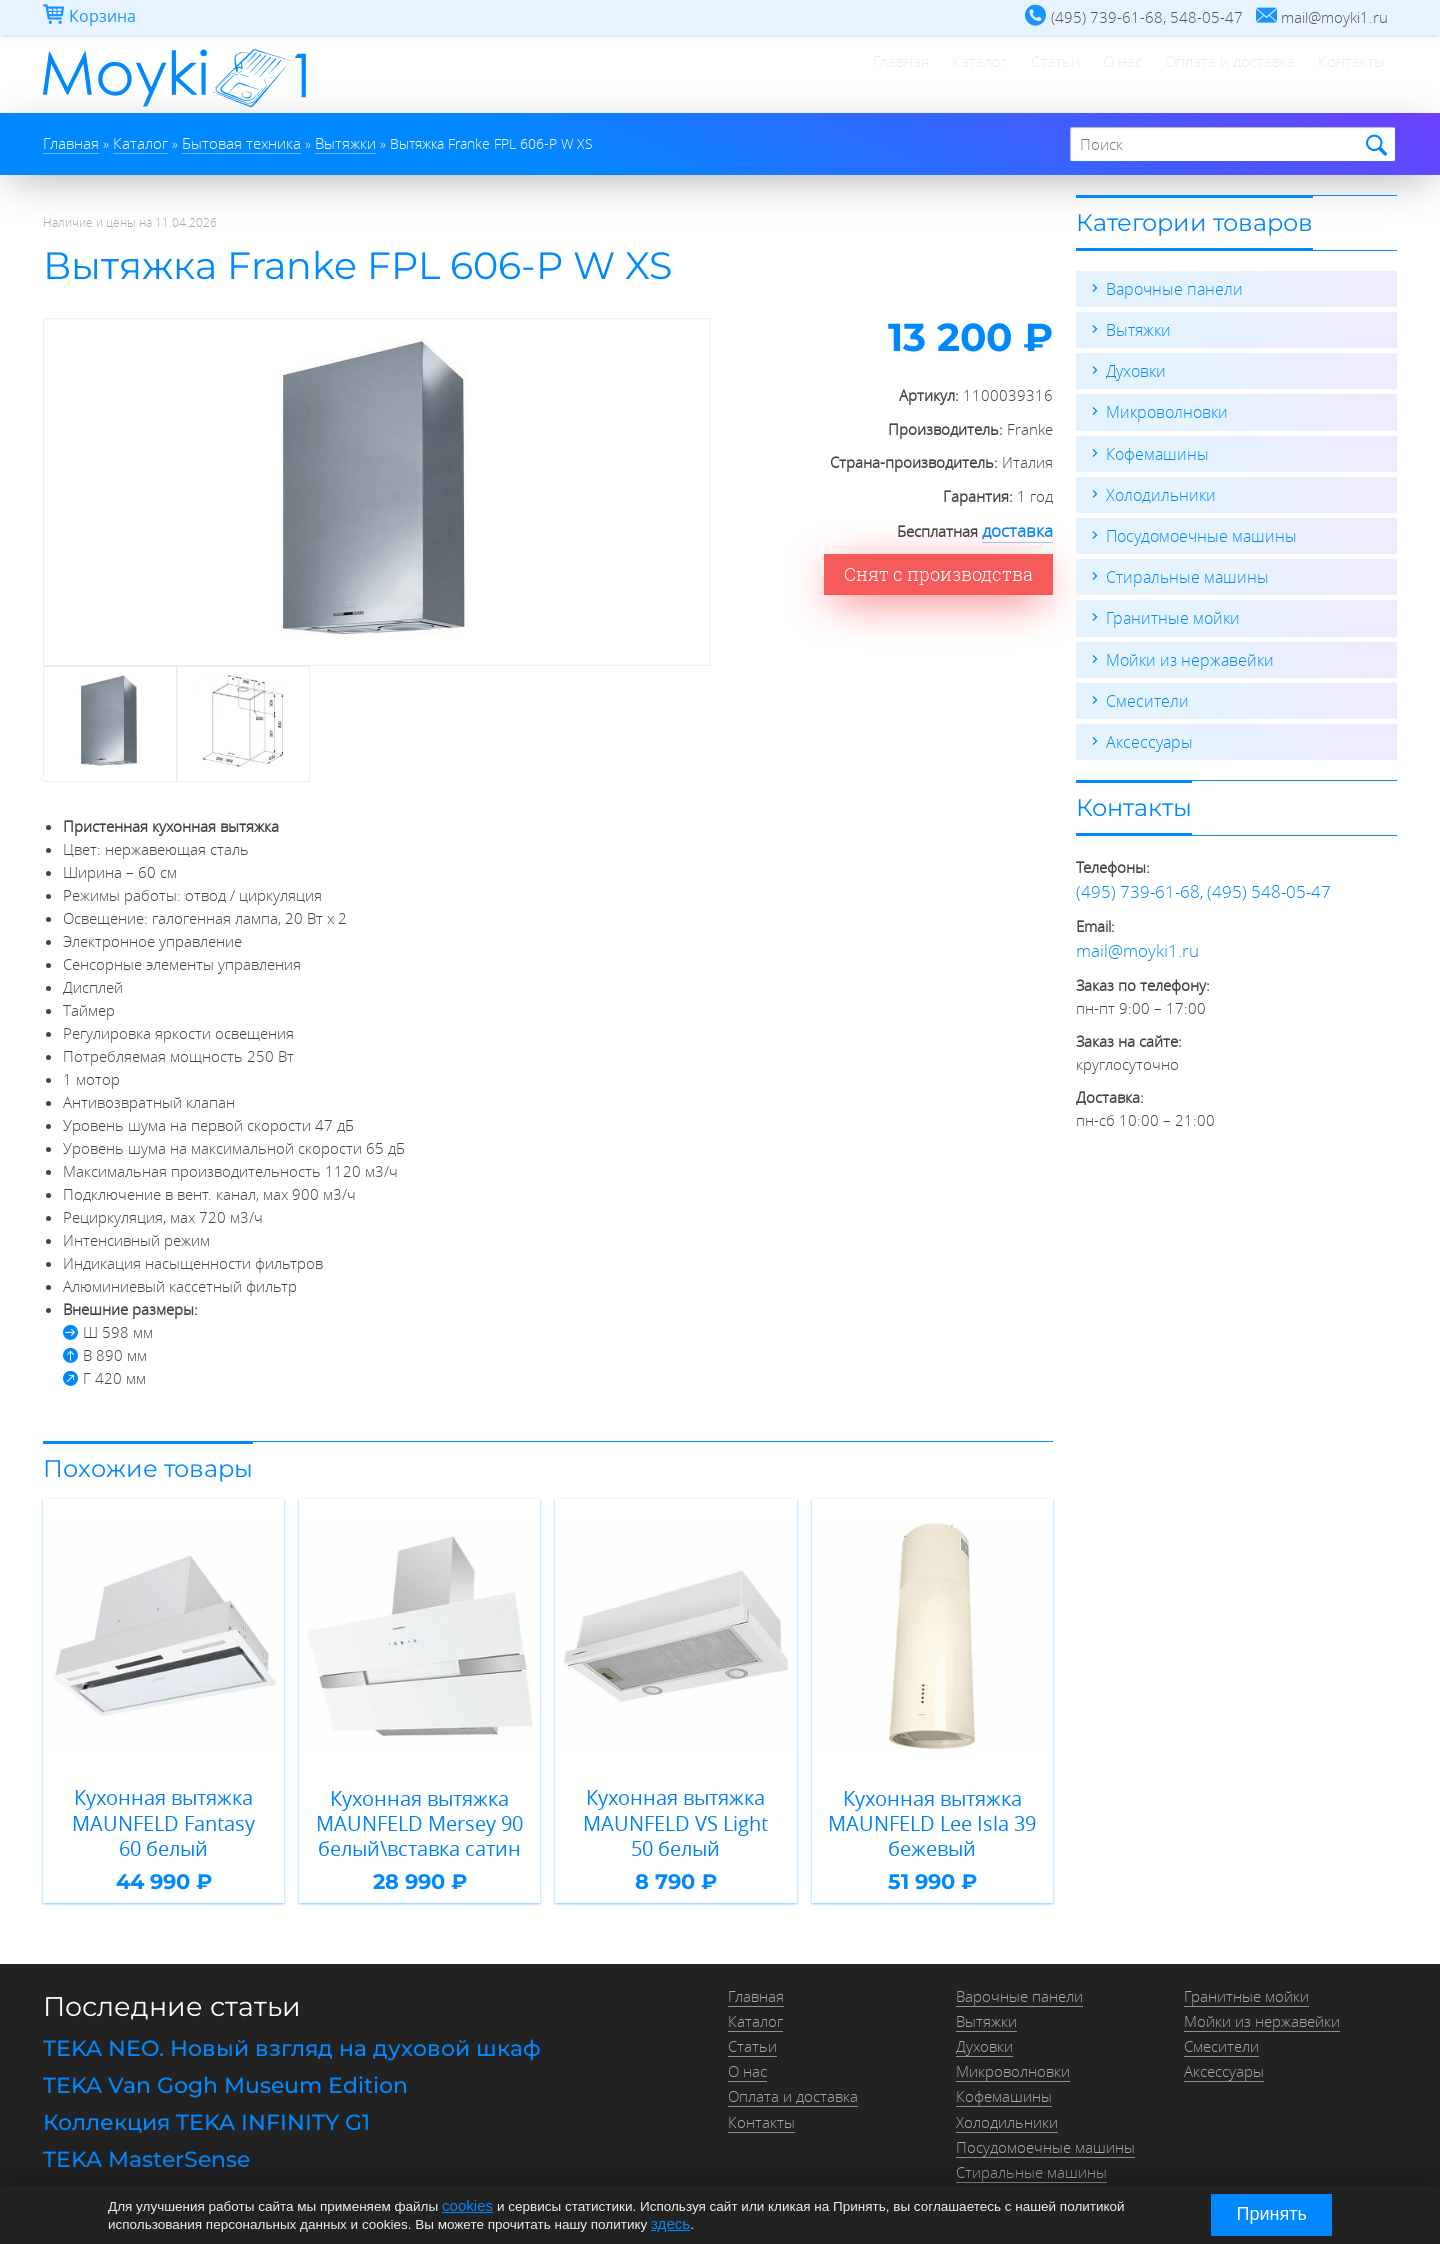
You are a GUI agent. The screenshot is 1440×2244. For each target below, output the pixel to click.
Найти (1373, 144)
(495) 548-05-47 (1251, 874)
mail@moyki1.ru (1129, 930)
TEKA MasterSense (136, 2133)
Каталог (859, 75)
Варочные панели (1169, 286)
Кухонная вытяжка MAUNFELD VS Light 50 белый (676, 1804)
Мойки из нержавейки (1184, 646)
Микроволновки (1163, 406)
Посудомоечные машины (1195, 526)
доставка (1022, 527)
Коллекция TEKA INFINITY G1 (190, 2100)
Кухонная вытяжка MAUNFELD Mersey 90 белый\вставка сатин (420, 1815)
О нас (1055, 75)
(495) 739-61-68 (1132, 874)
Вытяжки (1136, 326)
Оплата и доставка (1190, 75)
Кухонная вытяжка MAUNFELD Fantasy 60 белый (164, 1804)
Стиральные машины (1181, 566)
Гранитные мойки (1168, 606)
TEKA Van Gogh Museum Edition (209, 2067)
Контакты (1338, 75)
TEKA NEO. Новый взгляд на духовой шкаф (266, 2034)
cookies (465, 2206)
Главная (754, 75)
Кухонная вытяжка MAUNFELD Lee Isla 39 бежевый (932, 1815)
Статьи (961, 75)
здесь (668, 2222)
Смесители (1143, 686)
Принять (1272, 2214)
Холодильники (1157, 486)
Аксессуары (1146, 726)
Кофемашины (1154, 446)
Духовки (1134, 366)
